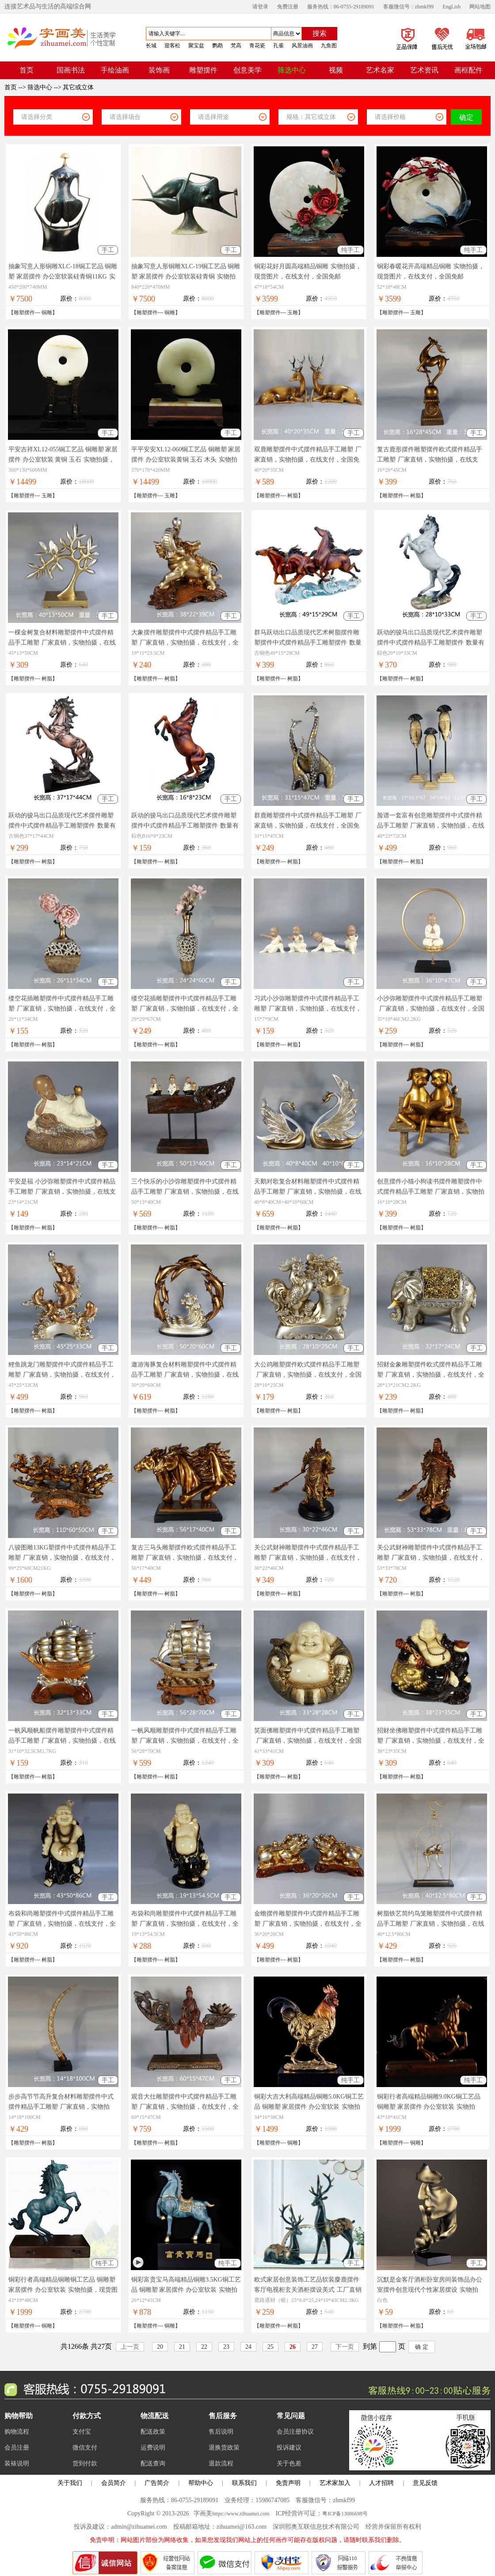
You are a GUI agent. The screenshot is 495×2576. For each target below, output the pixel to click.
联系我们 (244, 2483)
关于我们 (69, 2483)
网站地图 (480, 7)
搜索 (319, 33)
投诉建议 (289, 2447)
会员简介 (113, 2483)
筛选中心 (39, 87)
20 (160, 2346)
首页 (11, 87)
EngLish (451, 7)
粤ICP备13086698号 (345, 2514)
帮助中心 (200, 2483)
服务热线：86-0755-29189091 (340, 7)
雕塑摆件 (24, 312)
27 (315, 2346)
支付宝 (81, 2431)
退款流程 (221, 2463)
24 (248, 2346)
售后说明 (221, 2431)
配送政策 (153, 2431)
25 (270, 2346)
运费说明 (153, 2447)
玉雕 (292, 312)
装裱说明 (16, 2463)
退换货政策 (224, 2447)
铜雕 (47, 312)
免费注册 (287, 7)
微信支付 (84, 2447)
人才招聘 (381, 2483)
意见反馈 (425, 2483)
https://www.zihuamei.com (240, 2514)
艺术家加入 (335, 2483)
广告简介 (157, 2483)
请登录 (260, 7)
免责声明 (288, 2483)
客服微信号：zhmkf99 (408, 7)
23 (226, 2346)
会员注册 (16, 2447)
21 (182, 2346)
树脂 (292, 495)
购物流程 (16, 2431)
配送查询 (153, 2463)
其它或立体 (78, 87)
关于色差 (289, 2463)
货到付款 (84, 2463)
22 (204, 2346)
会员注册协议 (295, 2431)
